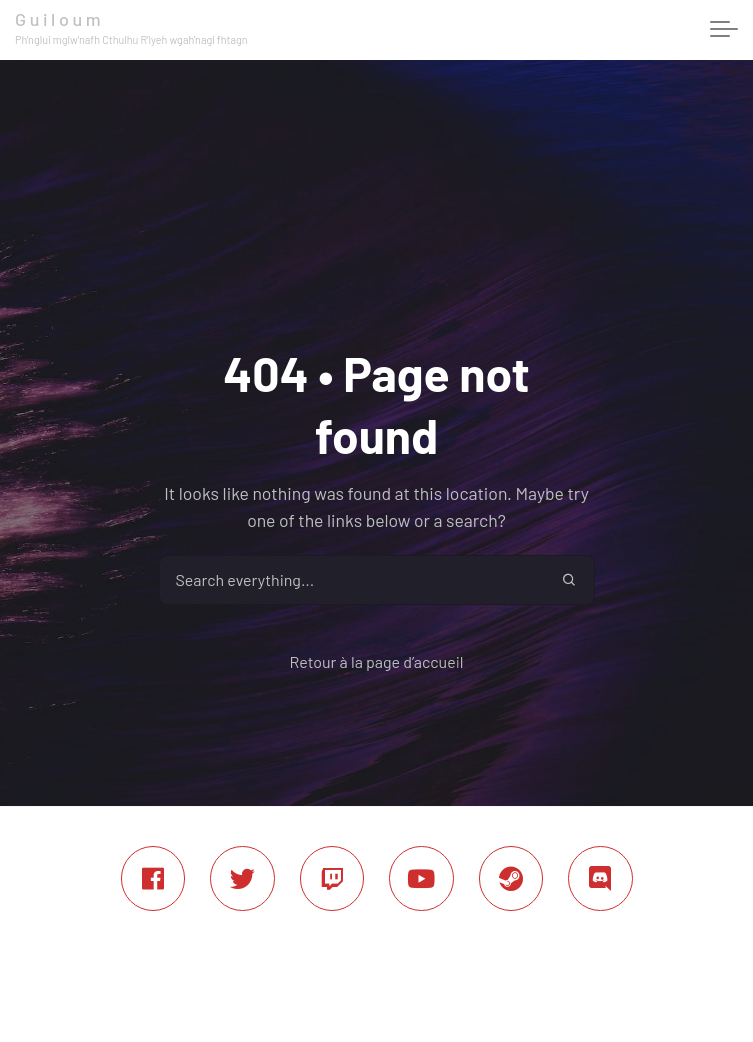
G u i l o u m (58, 19)
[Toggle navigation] (724, 30)
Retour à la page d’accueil (377, 661)
